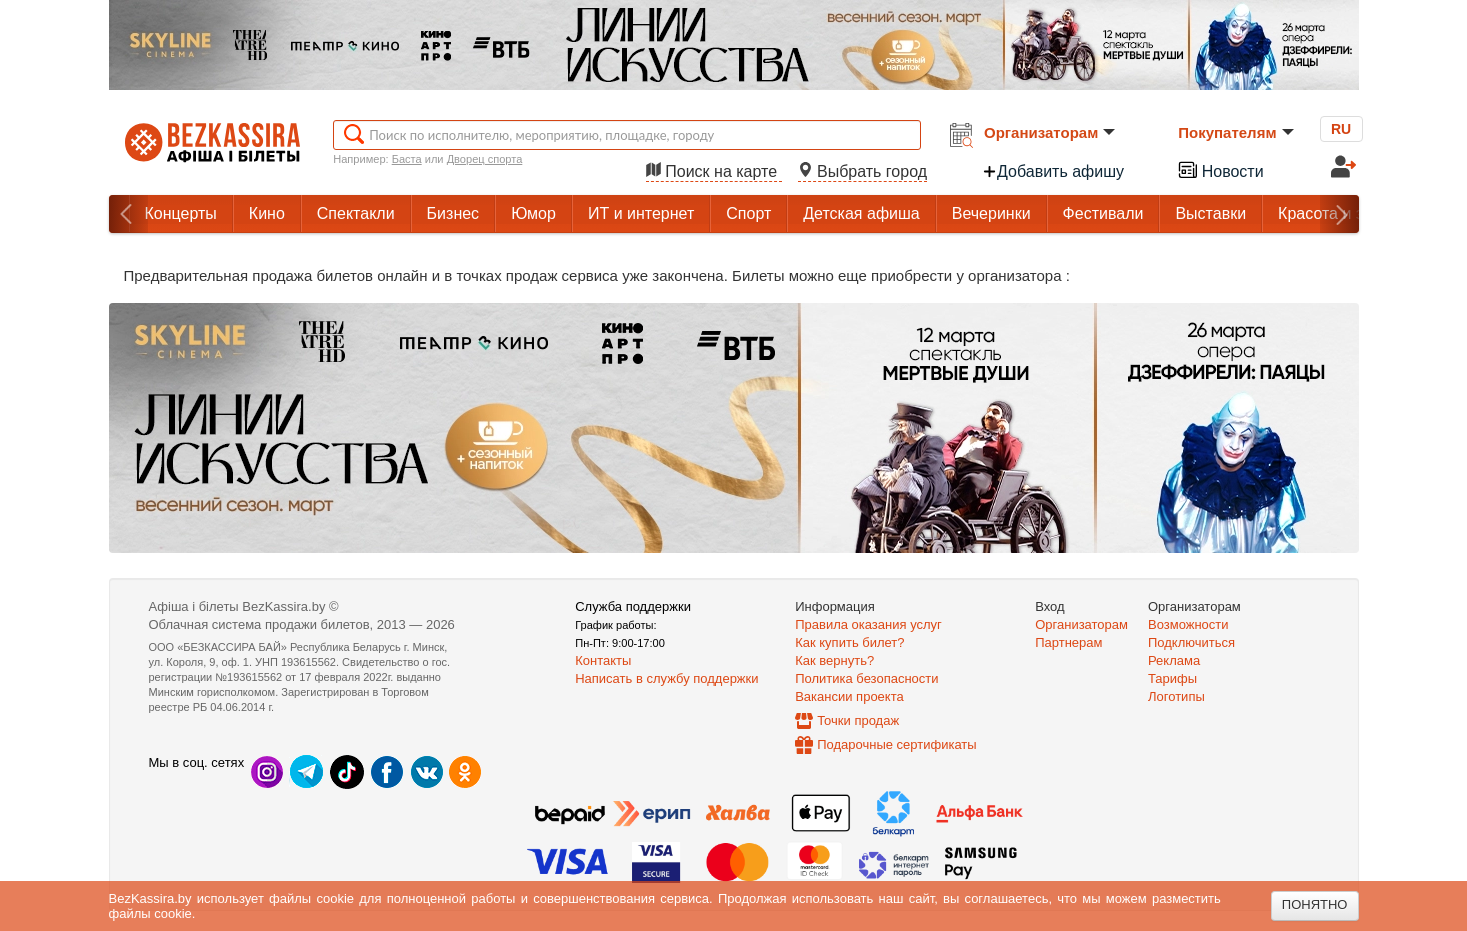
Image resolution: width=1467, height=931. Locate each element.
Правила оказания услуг (868, 624)
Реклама (1174, 660)
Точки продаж (858, 720)
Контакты (603, 660)
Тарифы (1172, 678)
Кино (267, 213)
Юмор (533, 213)
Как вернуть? (834, 660)
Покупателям (1235, 132)
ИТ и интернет (641, 213)
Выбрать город (863, 171)
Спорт (748, 213)
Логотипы (1176, 696)
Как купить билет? (849, 642)
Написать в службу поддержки (666, 678)
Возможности (1188, 624)
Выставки (1210, 213)
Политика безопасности (866, 678)
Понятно (1315, 904)
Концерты (181, 213)
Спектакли (356, 213)
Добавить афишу (1053, 171)
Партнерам (1068, 642)
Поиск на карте (714, 171)
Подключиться (1191, 642)
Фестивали (1103, 213)
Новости (1220, 169)
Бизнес (453, 213)
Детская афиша (861, 213)
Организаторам (1049, 132)
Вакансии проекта (849, 696)
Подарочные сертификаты (896, 744)
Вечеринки (991, 213)
